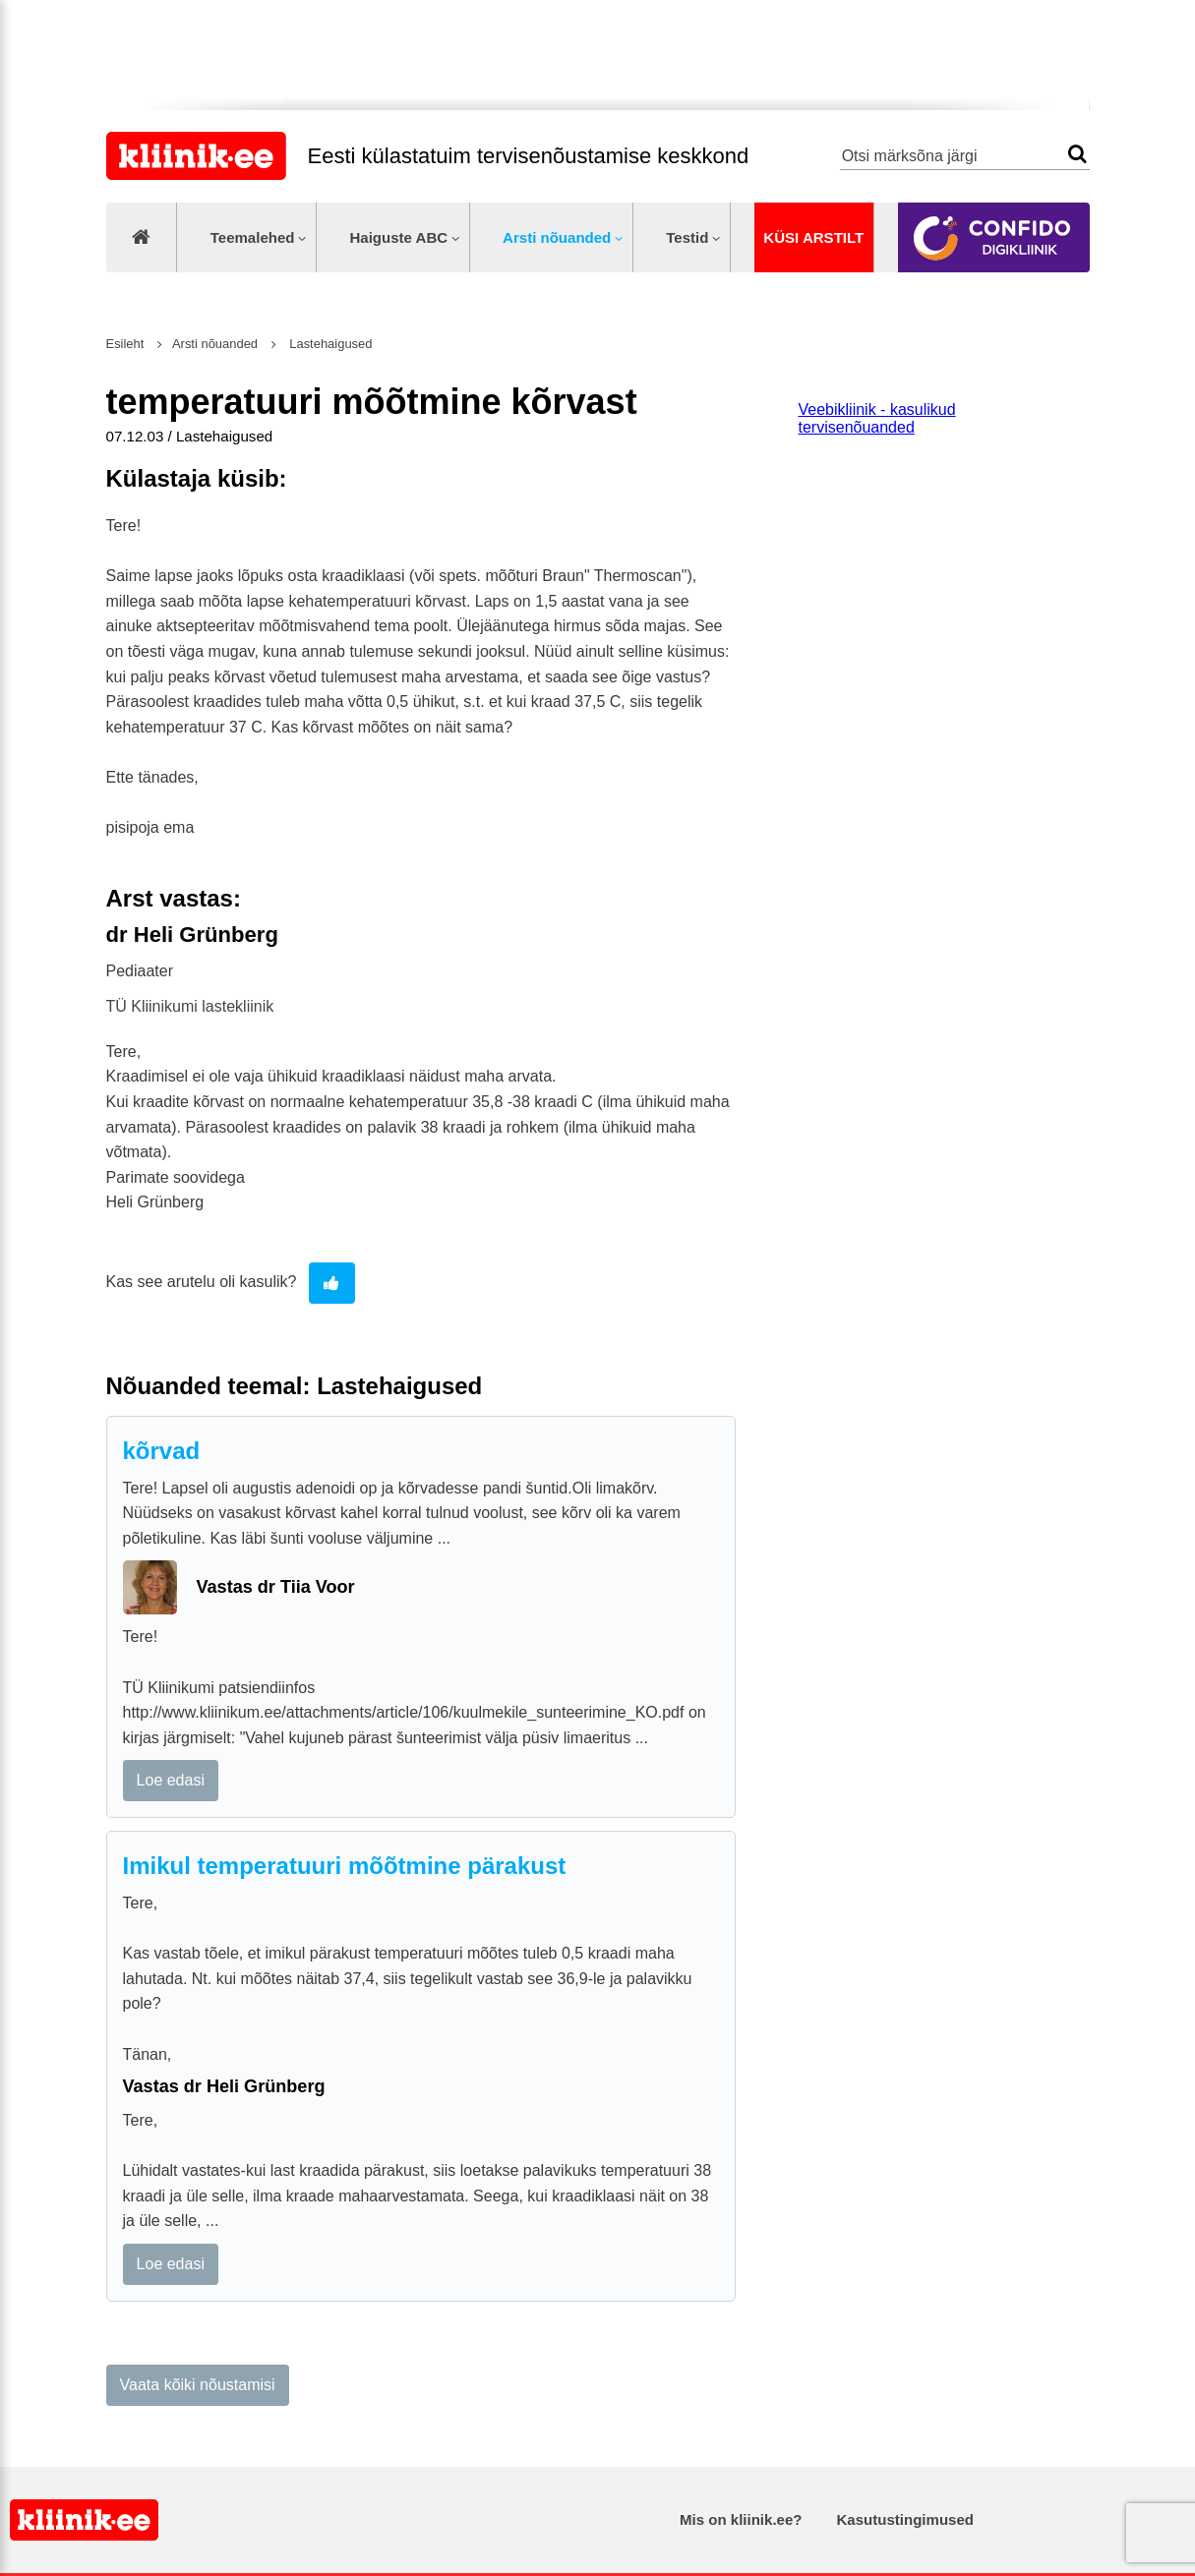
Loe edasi (171, 1780)
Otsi (1077, 154)
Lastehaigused (329, 343)
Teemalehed (252, 237)
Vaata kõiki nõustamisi (197, 2384)
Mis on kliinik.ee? (741, 2519)
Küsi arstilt (813, 237)
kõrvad (162, 1450)
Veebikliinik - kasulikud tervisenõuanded (877, 418)
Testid (687, 237)
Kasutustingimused (905, 2519)
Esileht (125, 343)
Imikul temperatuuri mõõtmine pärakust (345, 1865)
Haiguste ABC (398, 237)
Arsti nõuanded (557, 237)
